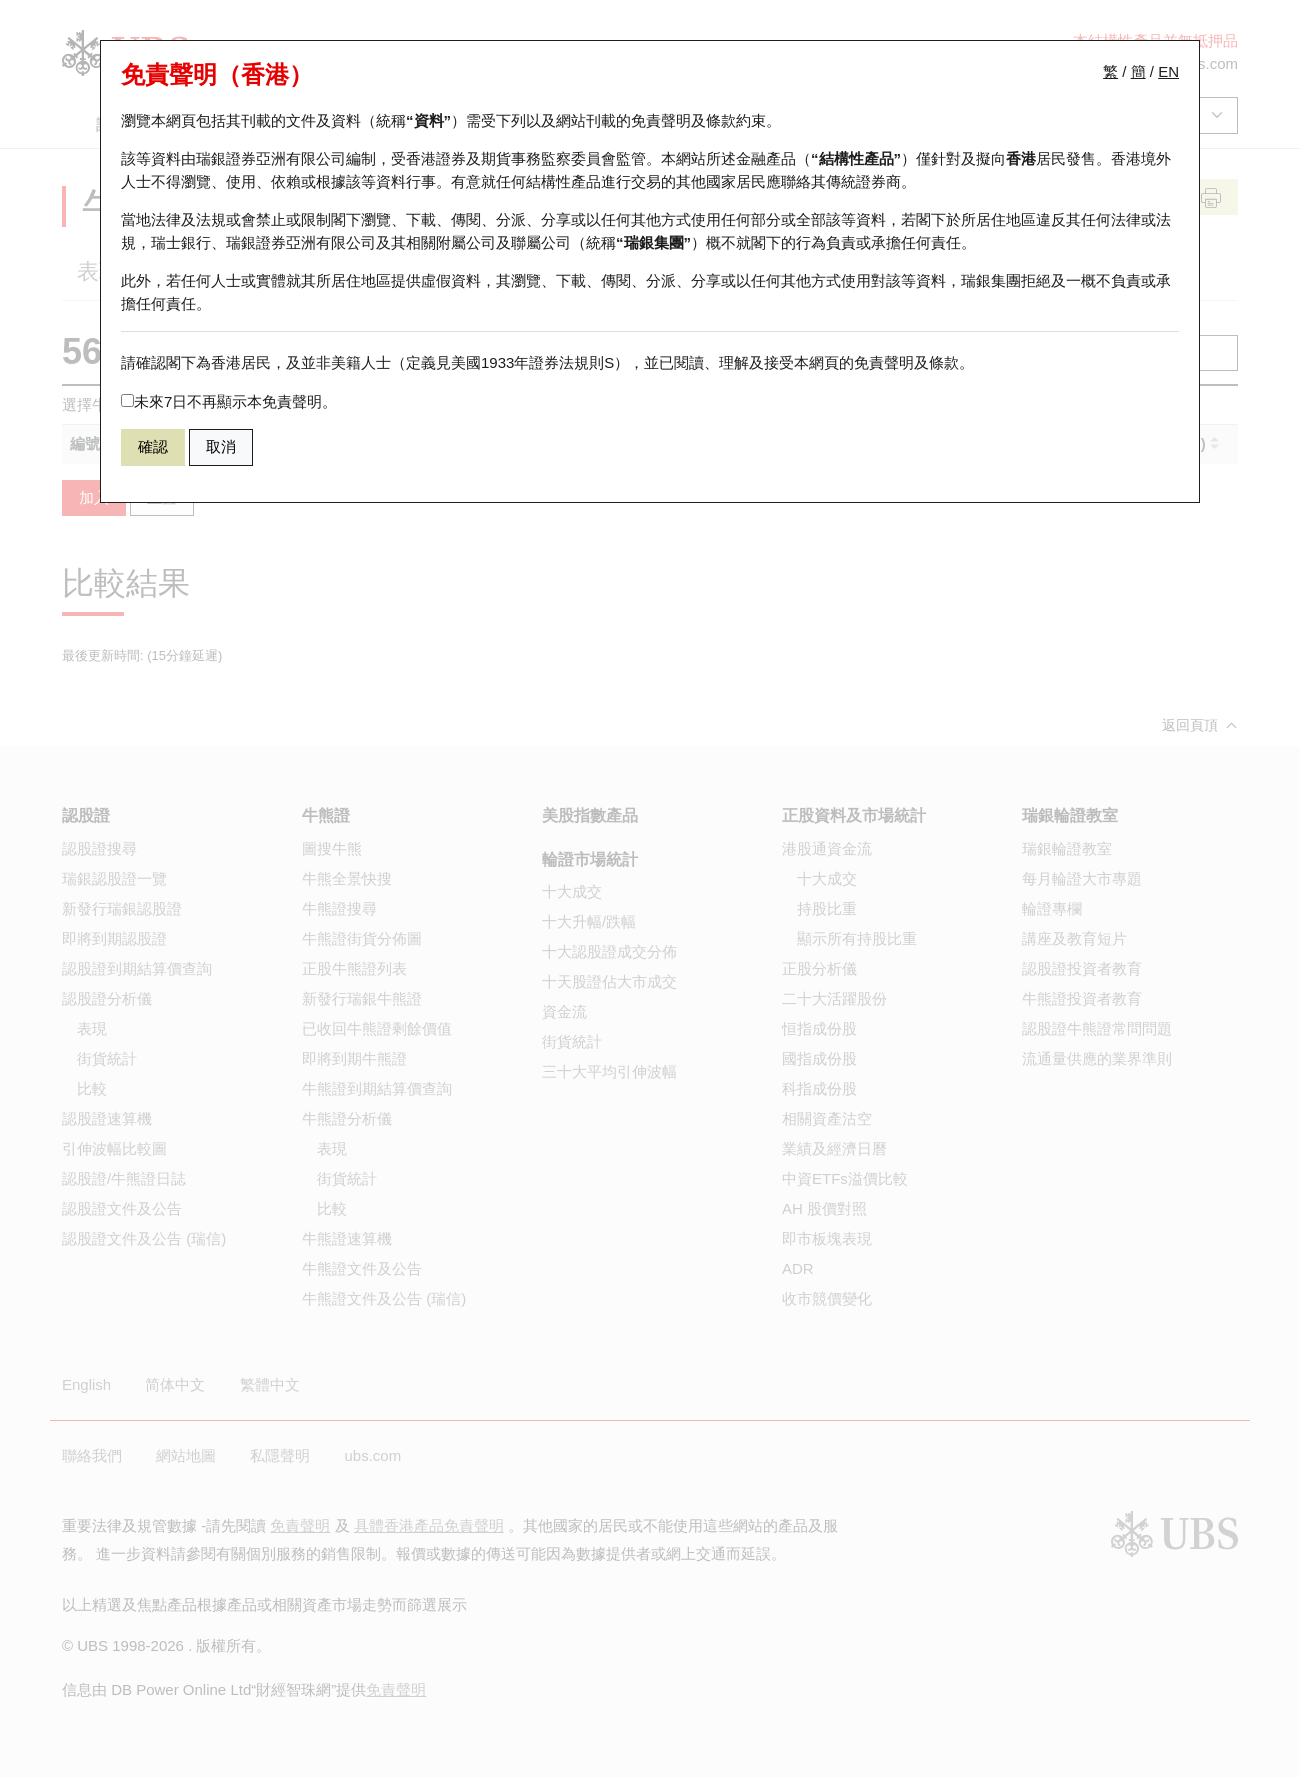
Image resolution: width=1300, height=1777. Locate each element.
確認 (153, 446)
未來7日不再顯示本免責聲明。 (229, 401)
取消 (221, 446)
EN (1168, 71)
